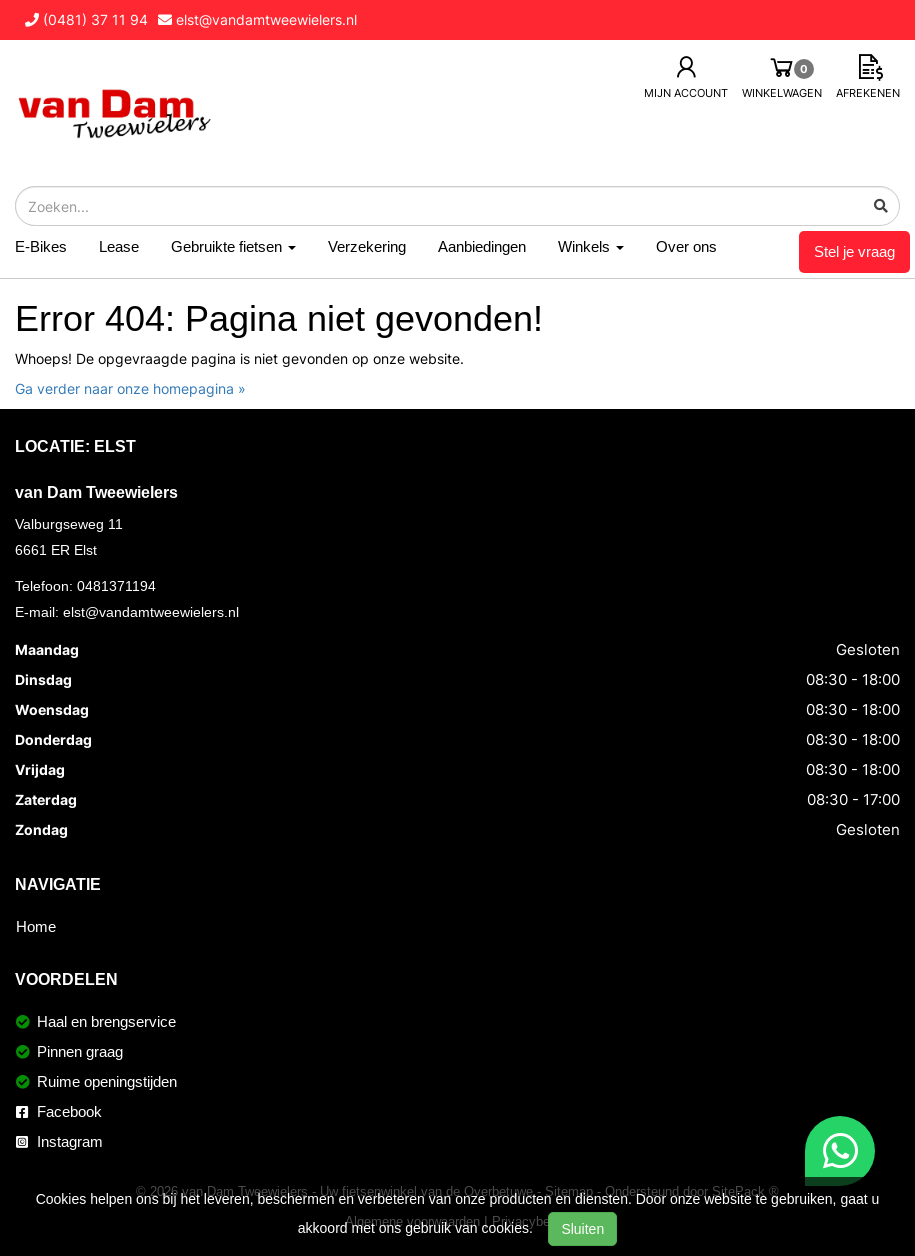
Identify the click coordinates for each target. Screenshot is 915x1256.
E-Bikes (41, 246)
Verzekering (367, 246)
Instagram (59, 1141)
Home (36, 926)
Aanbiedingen (482, 246)
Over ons (686, 246)
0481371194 (116, 586)
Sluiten (582, 1229)
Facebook (59, 1111)
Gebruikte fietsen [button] (233, 246)
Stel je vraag (854, 251)
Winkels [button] (591, 246)
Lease (119, 246)
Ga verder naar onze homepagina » (130, 388)
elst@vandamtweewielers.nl (151, 612)
